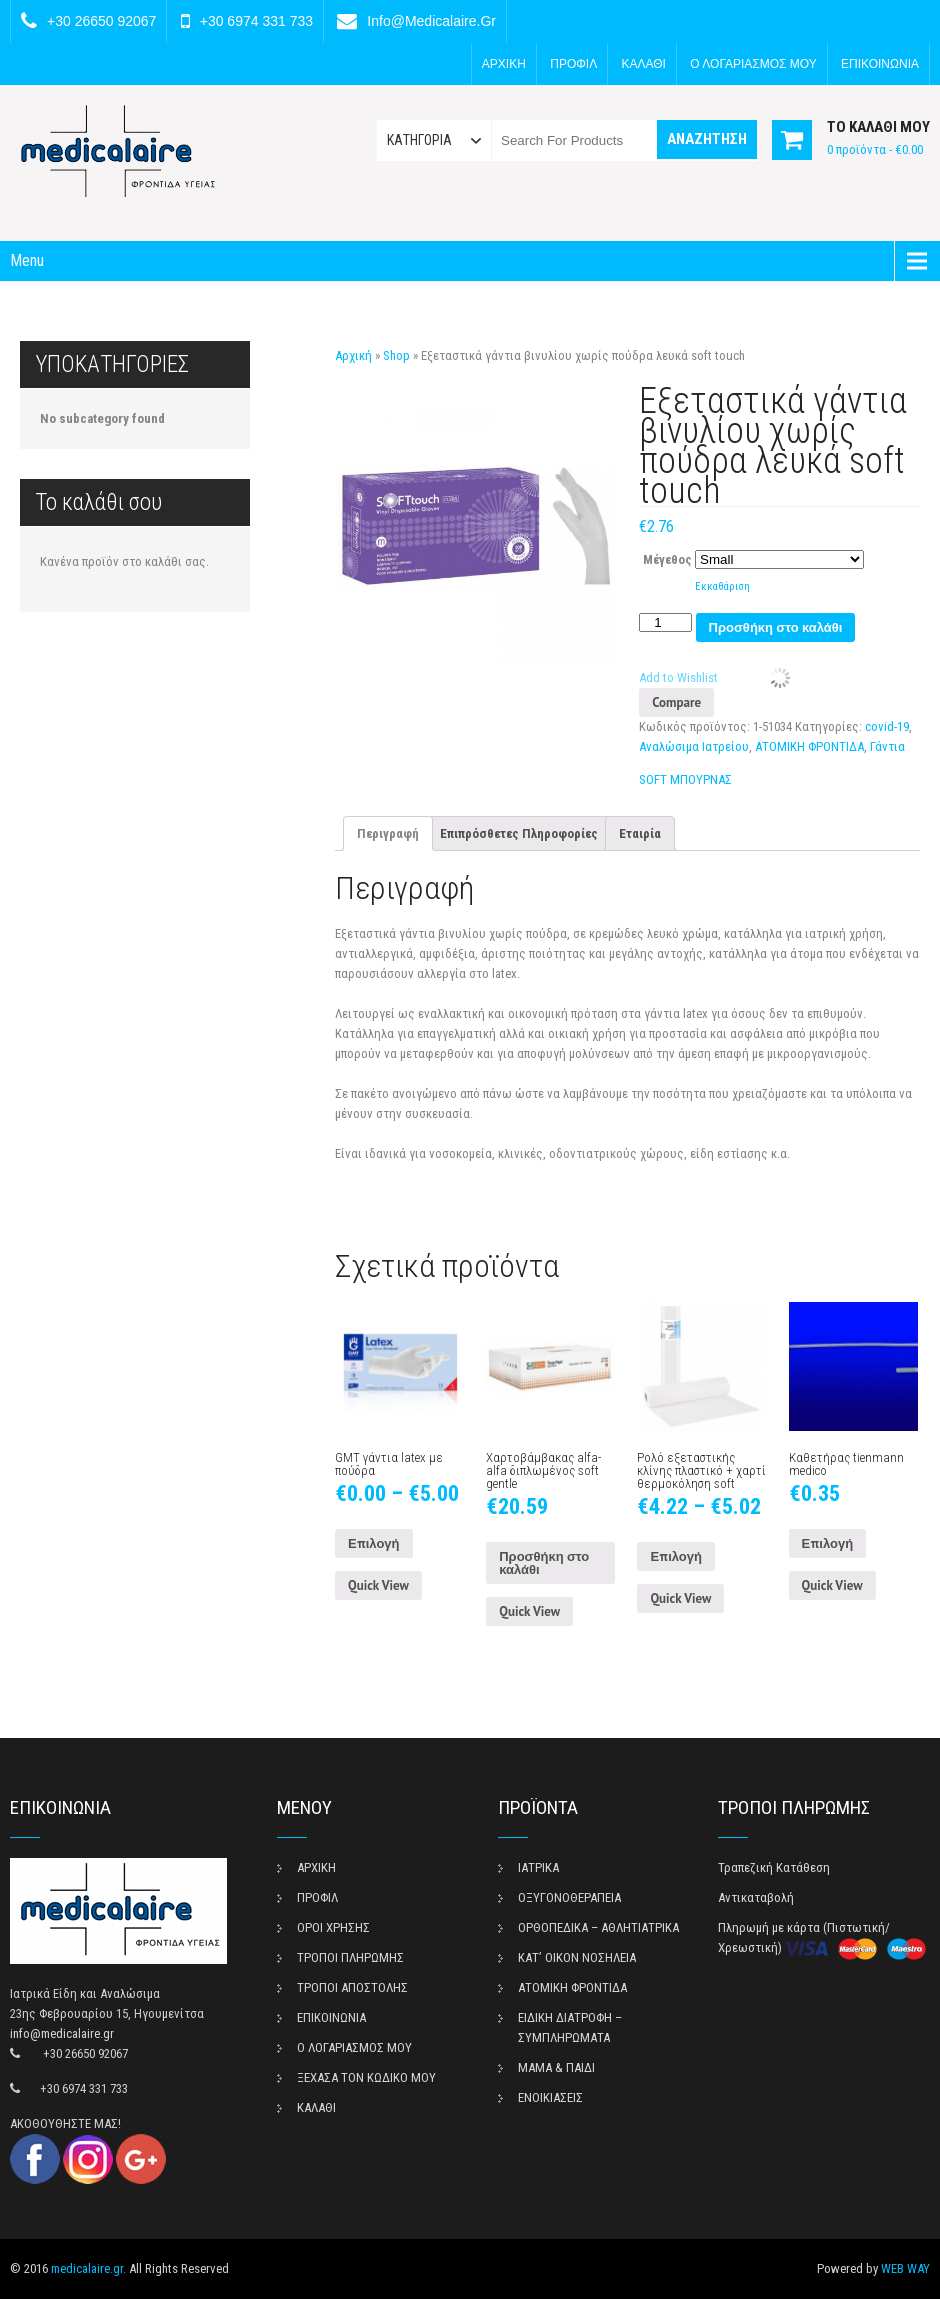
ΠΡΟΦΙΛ (573, 64)
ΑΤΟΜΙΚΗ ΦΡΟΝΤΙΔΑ (809, 746)
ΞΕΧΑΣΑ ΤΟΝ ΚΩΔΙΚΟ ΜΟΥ (366, 2077)
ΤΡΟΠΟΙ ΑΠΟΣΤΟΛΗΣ (352, 1987)
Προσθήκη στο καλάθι (776, 627)
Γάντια (887, 746)
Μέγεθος (667, 559)
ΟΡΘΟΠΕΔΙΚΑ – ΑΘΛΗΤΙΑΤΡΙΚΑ (598, 1927)
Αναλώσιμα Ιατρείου (694, 746)
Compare (676, 702)
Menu (27, 260)
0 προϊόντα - (875, 149)
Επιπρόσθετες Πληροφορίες (519, 833)
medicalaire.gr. (88, 2268)
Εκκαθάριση (722, 586)
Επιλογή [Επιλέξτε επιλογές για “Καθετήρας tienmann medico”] (828, 1543)
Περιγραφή (388, 833)
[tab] (388, 833)
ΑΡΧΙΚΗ (504, 64)
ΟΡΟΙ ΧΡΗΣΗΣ (333, 1927)
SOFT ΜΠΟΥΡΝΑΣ (685, 779)
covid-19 (887, 726)
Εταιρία (640, 833)
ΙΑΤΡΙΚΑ (538, 1867)
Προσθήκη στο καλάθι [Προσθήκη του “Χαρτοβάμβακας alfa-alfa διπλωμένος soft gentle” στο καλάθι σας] (544, 1563)
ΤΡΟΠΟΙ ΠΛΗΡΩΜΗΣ (350, 1957)
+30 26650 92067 (101, 21)
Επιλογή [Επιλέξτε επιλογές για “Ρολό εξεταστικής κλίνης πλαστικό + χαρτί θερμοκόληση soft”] (676, 1556)
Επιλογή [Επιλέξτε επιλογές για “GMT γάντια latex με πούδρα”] (374, 1543)
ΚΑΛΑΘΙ (644, 64)
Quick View (378, 1585)
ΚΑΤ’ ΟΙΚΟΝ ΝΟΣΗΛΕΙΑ (577, 1957)
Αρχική (353, 355)
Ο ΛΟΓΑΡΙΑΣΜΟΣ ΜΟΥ (753, 64)
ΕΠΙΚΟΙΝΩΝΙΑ (880, 64)
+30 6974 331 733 (256, 21)
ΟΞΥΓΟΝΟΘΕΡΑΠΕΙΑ (569, 1897)
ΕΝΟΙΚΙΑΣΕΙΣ (550, 2097)
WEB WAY (905, 2268)
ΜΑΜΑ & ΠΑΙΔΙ (556, 2067)
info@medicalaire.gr (431, 21)
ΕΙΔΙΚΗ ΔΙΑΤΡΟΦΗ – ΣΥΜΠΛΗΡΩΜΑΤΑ (570, 2027)
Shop (396, 355)
